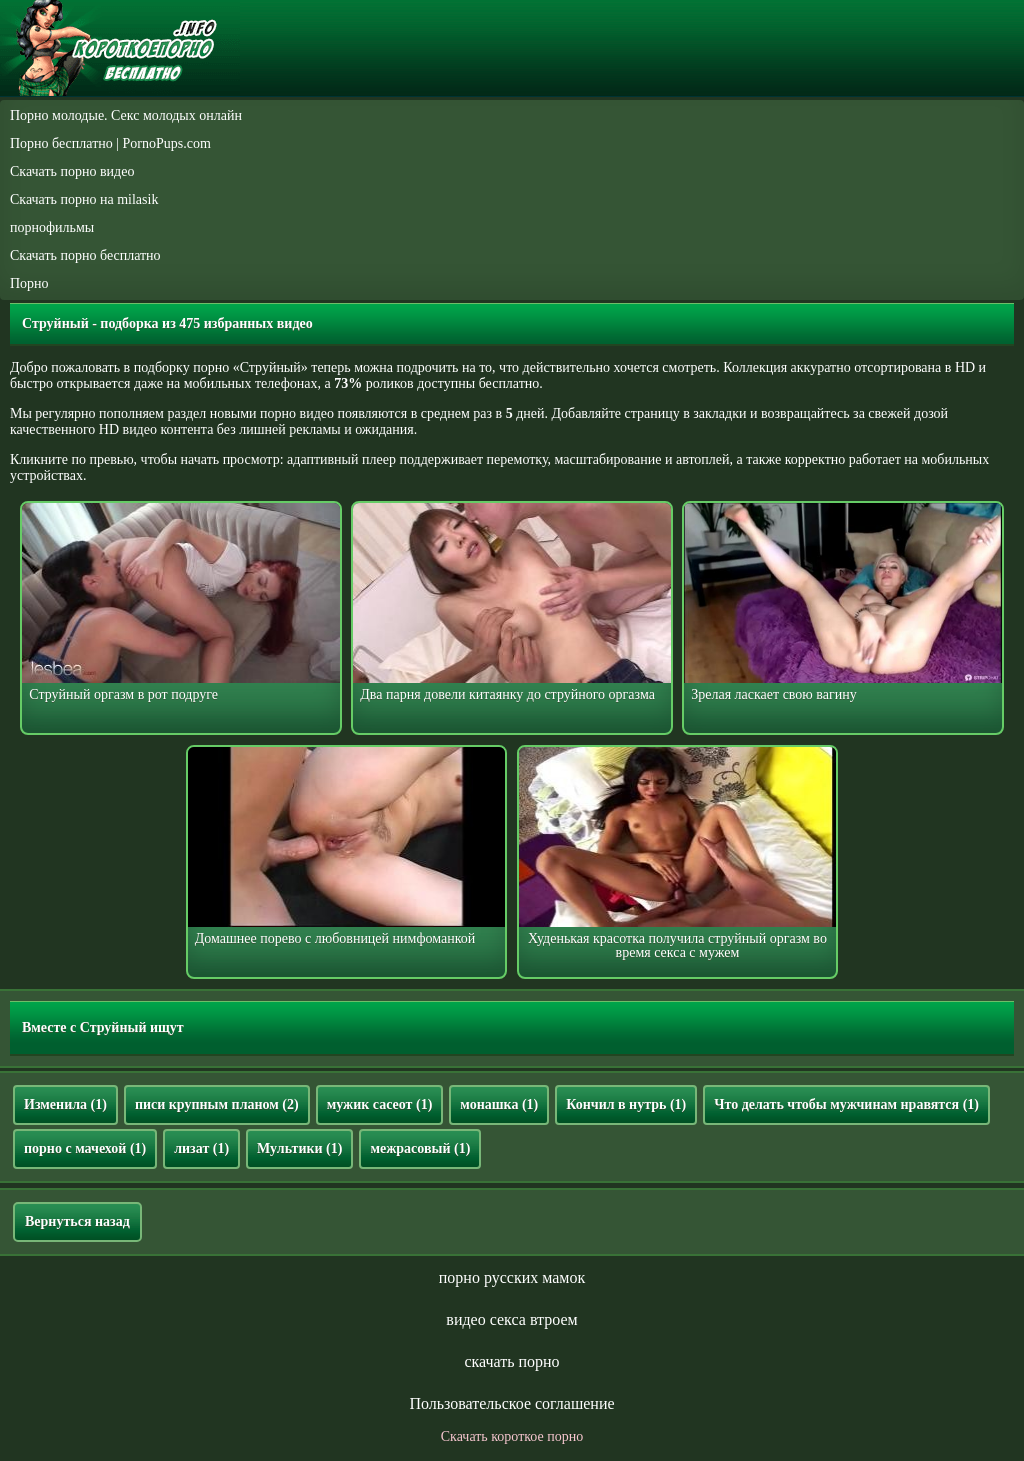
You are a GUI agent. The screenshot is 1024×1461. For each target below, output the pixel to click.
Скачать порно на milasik (84, 199)
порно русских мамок (512, 1277)
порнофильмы (52, 227)
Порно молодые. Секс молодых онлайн (126, 115)
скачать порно (511, 1361)
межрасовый (420, 1148)
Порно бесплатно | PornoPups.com (110, 143)
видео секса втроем (511, 1319)
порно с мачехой (85, 1148)
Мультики (299, 1148)
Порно (29, 283)
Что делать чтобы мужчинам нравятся (846, 1104)
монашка (499, 1104)
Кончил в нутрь (626, 1104)
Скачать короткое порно (512, 1436)
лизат (201, 1148)
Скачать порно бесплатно (85, 255)
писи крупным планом (217, 1104)
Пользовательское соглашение (511, 1403)
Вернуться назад (77, 1221)
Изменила (65, 1104)
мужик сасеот (380, 1104)
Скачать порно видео (72, 171)
